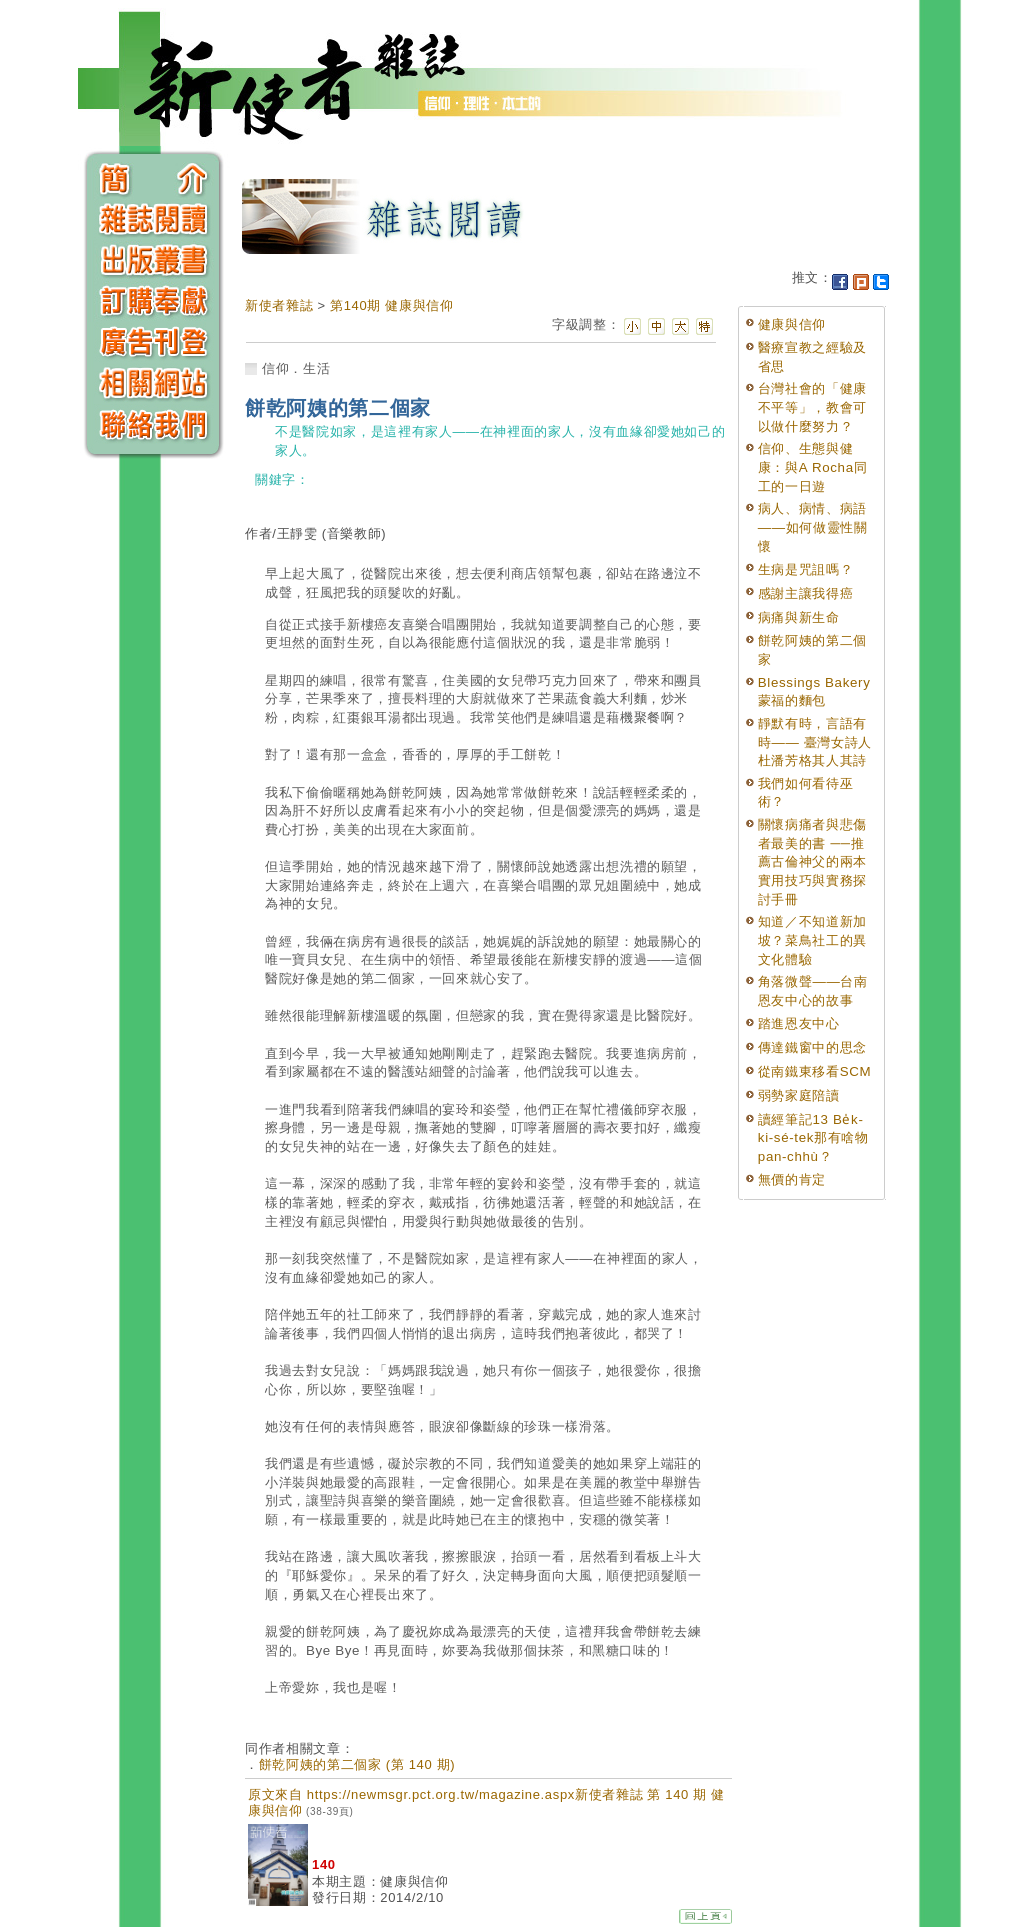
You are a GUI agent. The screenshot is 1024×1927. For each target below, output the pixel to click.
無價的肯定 (792, 1179)
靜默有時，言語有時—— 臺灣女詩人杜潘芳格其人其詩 (815, 742)
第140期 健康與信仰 (391, 305)
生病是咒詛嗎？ (806, 569)
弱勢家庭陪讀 (799, 1095)
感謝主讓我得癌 (806, 593)
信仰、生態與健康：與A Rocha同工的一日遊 (813, 467)
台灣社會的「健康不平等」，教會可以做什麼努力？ (812, 407)
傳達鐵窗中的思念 (812, 1047)
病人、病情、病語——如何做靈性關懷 (813, 527)
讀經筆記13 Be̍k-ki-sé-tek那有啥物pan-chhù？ (813, 1138)
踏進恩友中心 (799, 1023)
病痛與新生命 (799, 617)
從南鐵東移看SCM (814, 1071)
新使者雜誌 (279, 305)
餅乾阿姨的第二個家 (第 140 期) (357, 1764)
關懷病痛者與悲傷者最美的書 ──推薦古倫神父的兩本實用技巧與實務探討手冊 (812, 862)
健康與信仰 (792, 324)
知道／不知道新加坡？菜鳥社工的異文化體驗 (812, 940)
